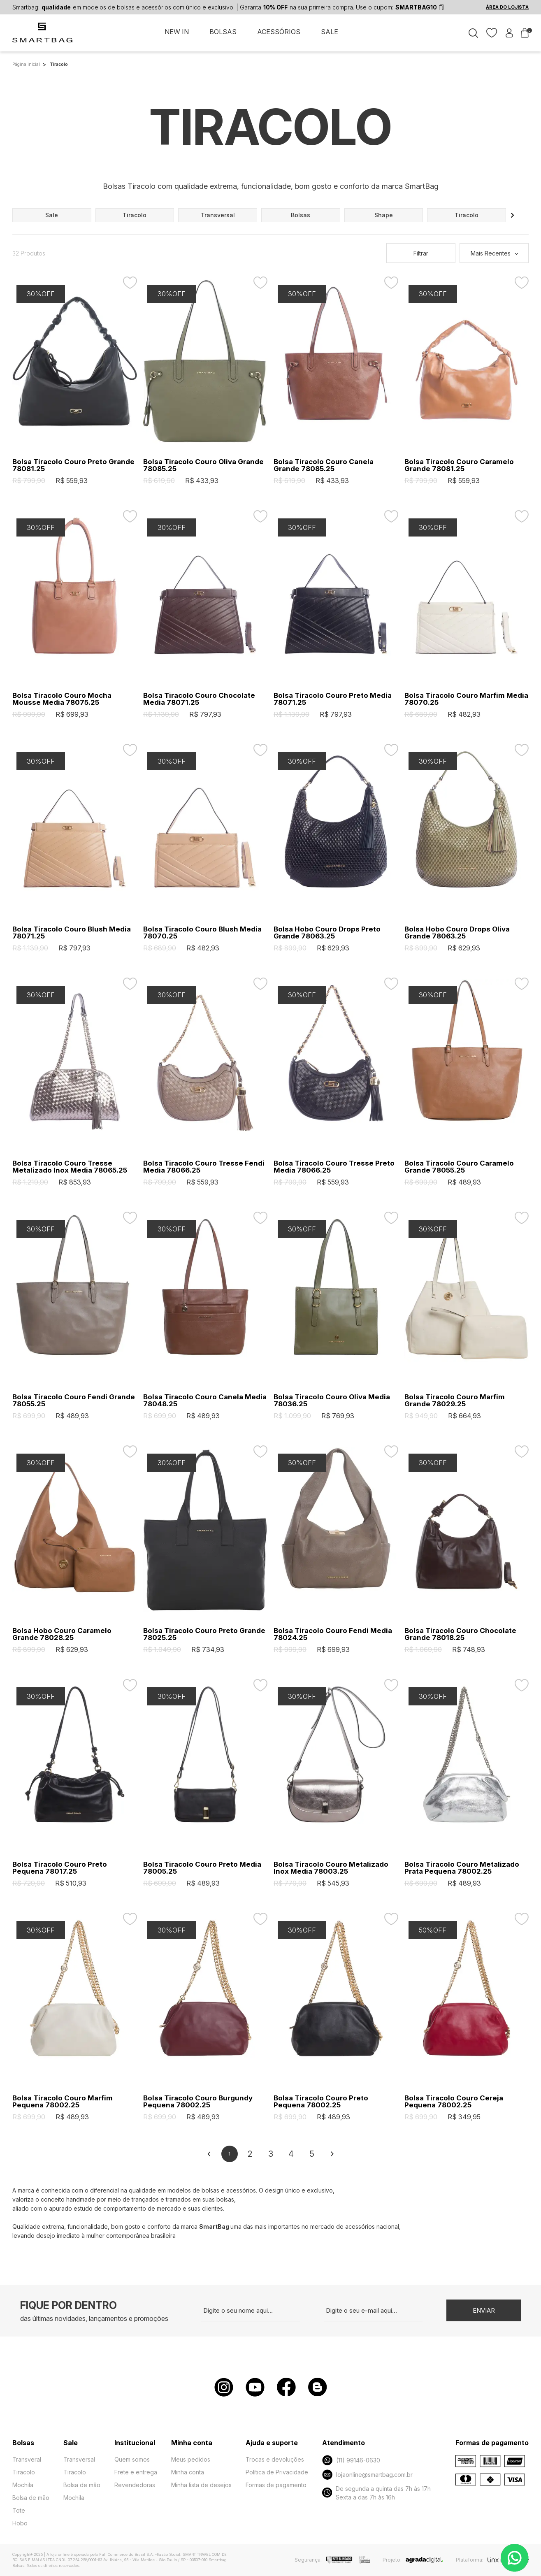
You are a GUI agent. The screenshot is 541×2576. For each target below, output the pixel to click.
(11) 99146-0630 (351, 2460)
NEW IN (177, 32)
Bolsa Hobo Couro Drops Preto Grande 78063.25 (327, 933)
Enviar (484, 2310)
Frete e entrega (135, 2472)
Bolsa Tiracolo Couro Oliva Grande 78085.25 (203, 465)
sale (51, 214)
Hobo (20, 2523)
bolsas (300, 214)
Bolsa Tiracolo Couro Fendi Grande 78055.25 (73, 1401)
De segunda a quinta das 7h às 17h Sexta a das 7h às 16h (376, 2493)
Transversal (79, 2459)
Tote (18, 2510)
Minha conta (187, 2472)
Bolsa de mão (30, 2497)
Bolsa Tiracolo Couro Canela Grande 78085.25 (324, 465)
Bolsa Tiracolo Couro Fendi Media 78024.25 (333, 1634)
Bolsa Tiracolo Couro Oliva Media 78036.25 (332, 1401)
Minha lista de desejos (201, 2484)
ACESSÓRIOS (278, 32)
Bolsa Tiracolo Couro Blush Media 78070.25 (202, 933)
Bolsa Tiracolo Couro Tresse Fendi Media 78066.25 (204, 1167)
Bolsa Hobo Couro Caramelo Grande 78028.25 (61, 1634)
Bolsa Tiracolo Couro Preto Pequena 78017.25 (59, 1868)
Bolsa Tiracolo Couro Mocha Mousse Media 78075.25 (61, 699)
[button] (512, 215)
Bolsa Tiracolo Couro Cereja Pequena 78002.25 (453, 2102)
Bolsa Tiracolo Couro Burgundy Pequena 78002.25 (198, 2102)
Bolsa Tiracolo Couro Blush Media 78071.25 (71, 933)
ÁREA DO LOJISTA (507, 7)
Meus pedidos (190, 2459)
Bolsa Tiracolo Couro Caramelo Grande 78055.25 (459, 1167)
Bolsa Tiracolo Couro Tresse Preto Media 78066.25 (334, 1167)
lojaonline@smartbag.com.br (367, 2474)
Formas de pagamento (276, 2484)
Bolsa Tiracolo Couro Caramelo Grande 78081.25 (459, 465)
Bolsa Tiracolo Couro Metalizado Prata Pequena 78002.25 (461, 1868)
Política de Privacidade (277, 2472)
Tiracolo (23, 2472)
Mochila (22, 2484)
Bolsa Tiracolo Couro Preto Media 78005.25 (202, 1868)
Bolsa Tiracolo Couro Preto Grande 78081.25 (73, 465)
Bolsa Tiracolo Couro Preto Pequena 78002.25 (321, 2102)
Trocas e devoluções (275, 2459)
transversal (218, 214)
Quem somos (132, 2459)
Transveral (26, 2459)
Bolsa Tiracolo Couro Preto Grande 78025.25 (204, 1634)
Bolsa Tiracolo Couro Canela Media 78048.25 (205, 1401)
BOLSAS (223, 32)
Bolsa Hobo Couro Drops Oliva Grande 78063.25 (457, 933)
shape (383, 214)
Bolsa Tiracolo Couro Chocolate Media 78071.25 (199, 699)
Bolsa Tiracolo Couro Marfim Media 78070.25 (466, 699)
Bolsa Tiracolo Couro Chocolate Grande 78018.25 (460, 1634)
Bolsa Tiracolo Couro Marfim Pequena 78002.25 (62, 2102)
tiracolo (134, 214)
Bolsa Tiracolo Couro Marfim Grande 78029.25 (454, 1401)
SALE (329, 32)
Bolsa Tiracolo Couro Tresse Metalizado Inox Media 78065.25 (69, 1167)
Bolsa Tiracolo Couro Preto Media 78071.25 (333, 699)
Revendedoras (134, 2484)
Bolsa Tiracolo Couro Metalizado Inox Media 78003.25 (331, 1868)
